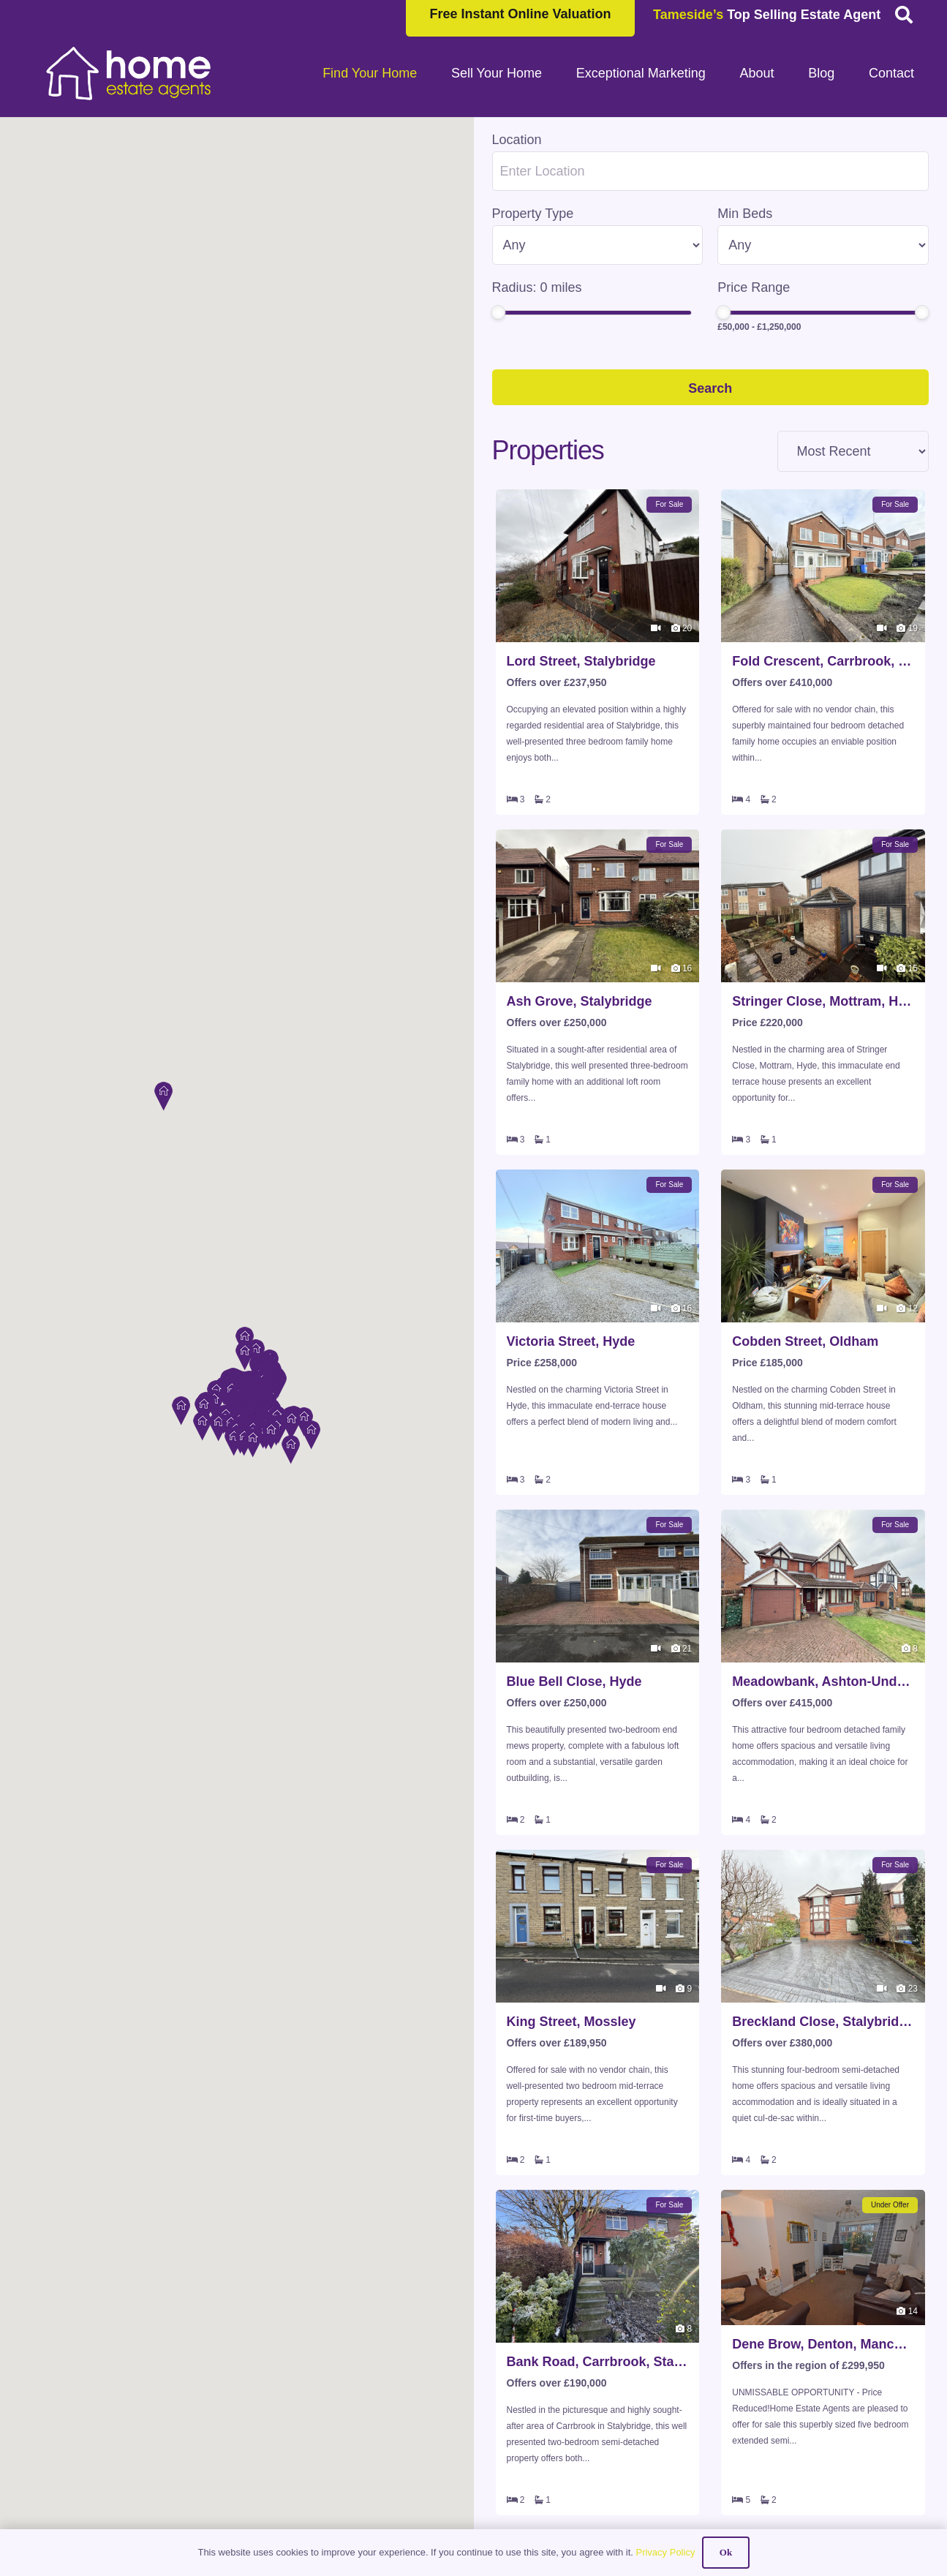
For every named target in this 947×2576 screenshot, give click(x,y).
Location (517, 139)
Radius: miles (537, 287)
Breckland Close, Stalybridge (823, 2021)
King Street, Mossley (571, 2021)
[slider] (498, 312)
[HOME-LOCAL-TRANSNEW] (129, 73)
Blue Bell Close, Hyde (574, 1681)
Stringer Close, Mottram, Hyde (823, 1001)
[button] (163, 1061)
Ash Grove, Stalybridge (579, 1001)
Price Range (753, 287)
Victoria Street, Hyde (571, 1341)
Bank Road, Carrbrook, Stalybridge (598, 2361)
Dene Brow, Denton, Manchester (823, 2344)
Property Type (533, 213)
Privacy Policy (665, 2552)
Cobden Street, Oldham (805, 1341)
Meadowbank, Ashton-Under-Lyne (823, 1681)
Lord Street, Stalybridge (581, 661)
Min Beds (744, 213)
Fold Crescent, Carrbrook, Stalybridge (823, 661)
